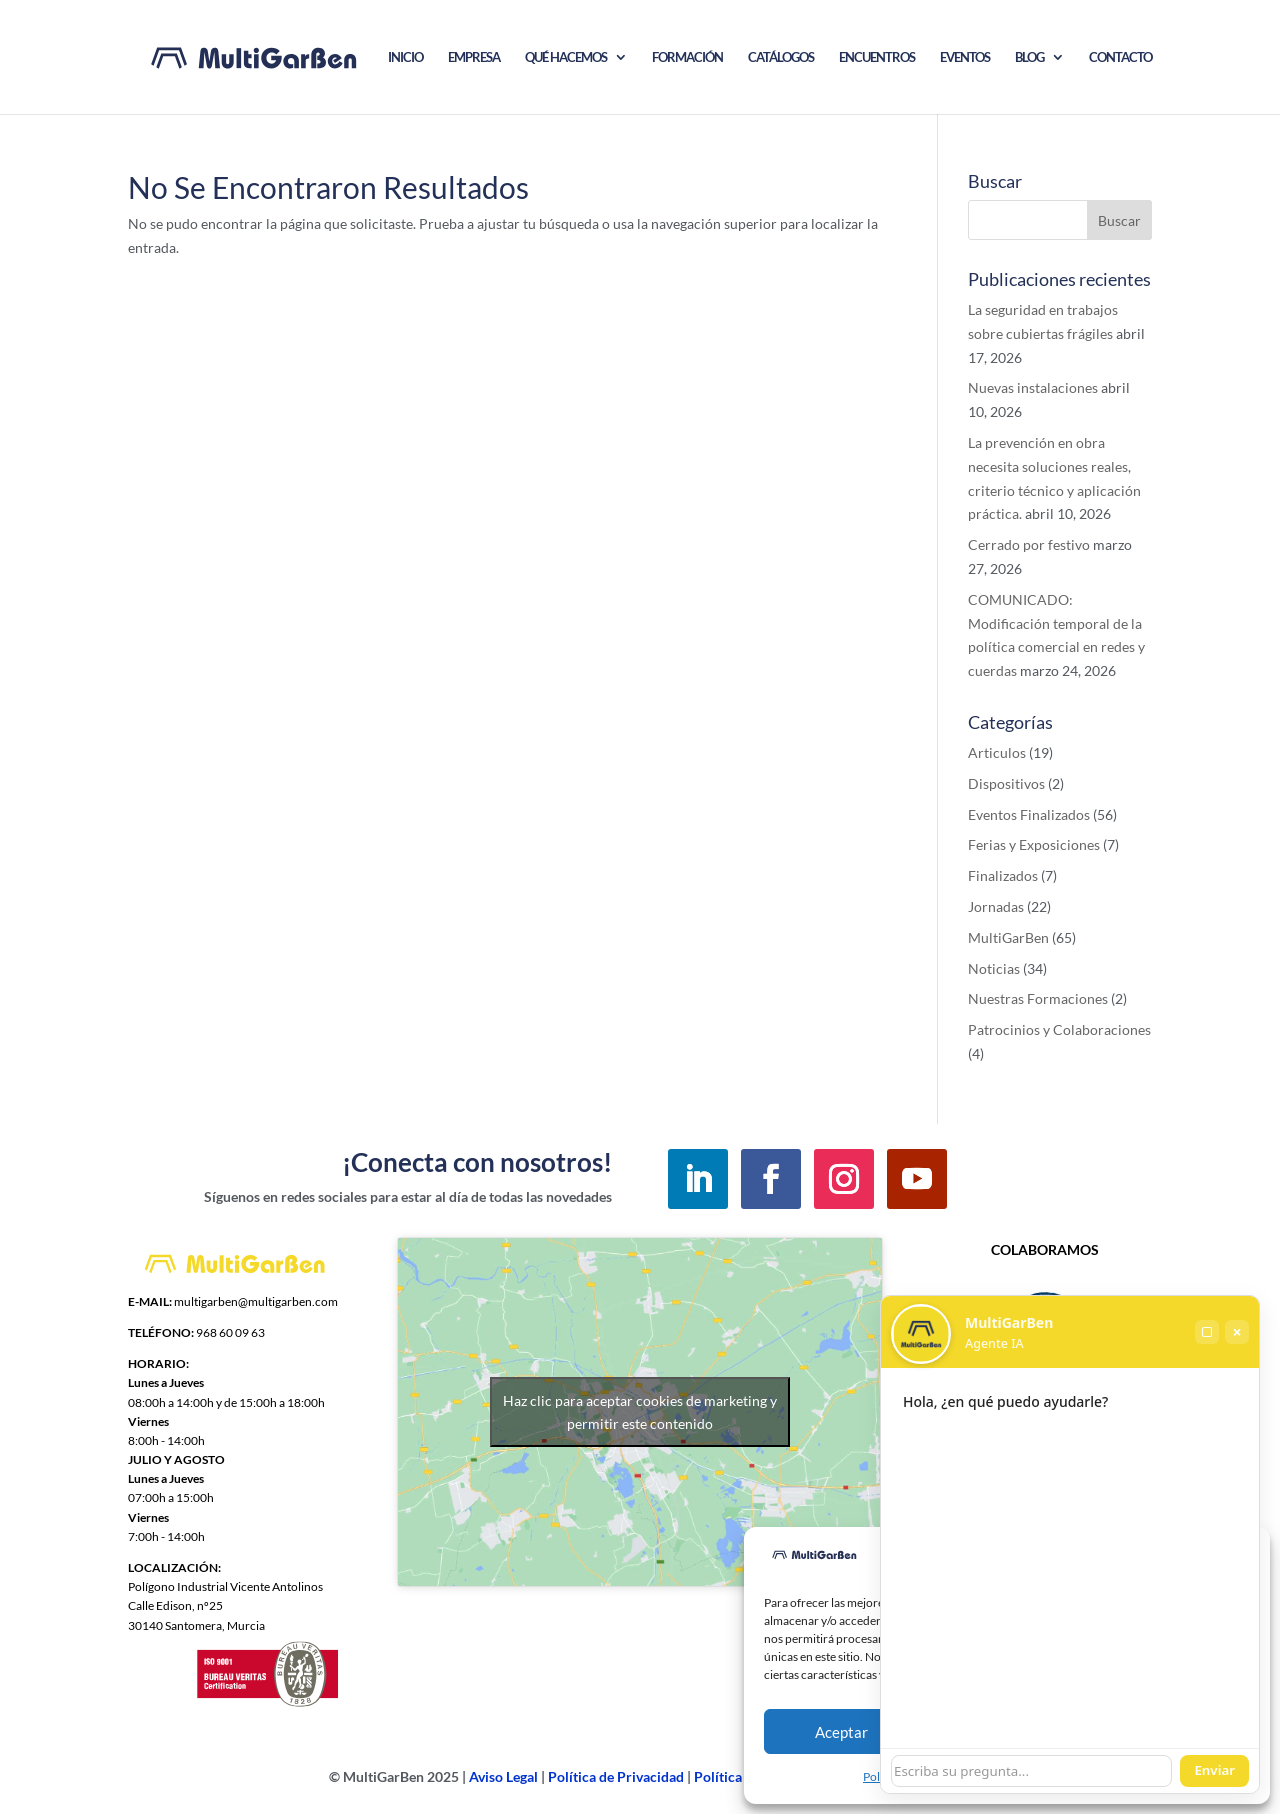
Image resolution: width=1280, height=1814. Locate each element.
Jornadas (996, 906)
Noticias (994, 968)
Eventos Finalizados (1029, 814)
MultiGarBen (1008, 937)
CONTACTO (1120, 57)
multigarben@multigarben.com (256, 1301)
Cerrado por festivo (1029, 544)
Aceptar (841, 1732)
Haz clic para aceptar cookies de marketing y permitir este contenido (640, 1412)
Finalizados (1003, 875)
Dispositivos (1006, 783)
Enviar (1214, 1770)
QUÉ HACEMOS (566, 57)
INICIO (405, 57)
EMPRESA (474, 57)
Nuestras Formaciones (1038, 998)
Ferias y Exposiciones (1034, 844)
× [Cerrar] (1236, 1332)
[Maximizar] (1207, 1332)
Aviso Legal (503, 1776)
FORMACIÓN (687, 57)
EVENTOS (965, 57)
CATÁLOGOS (781, 57)
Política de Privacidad (616, 1776)
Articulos (997, 752)
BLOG (1029, 57)
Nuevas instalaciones (1033, 387)
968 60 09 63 (230, 1332)
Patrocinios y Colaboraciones (1059, 1029)
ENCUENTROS (877, 57)
